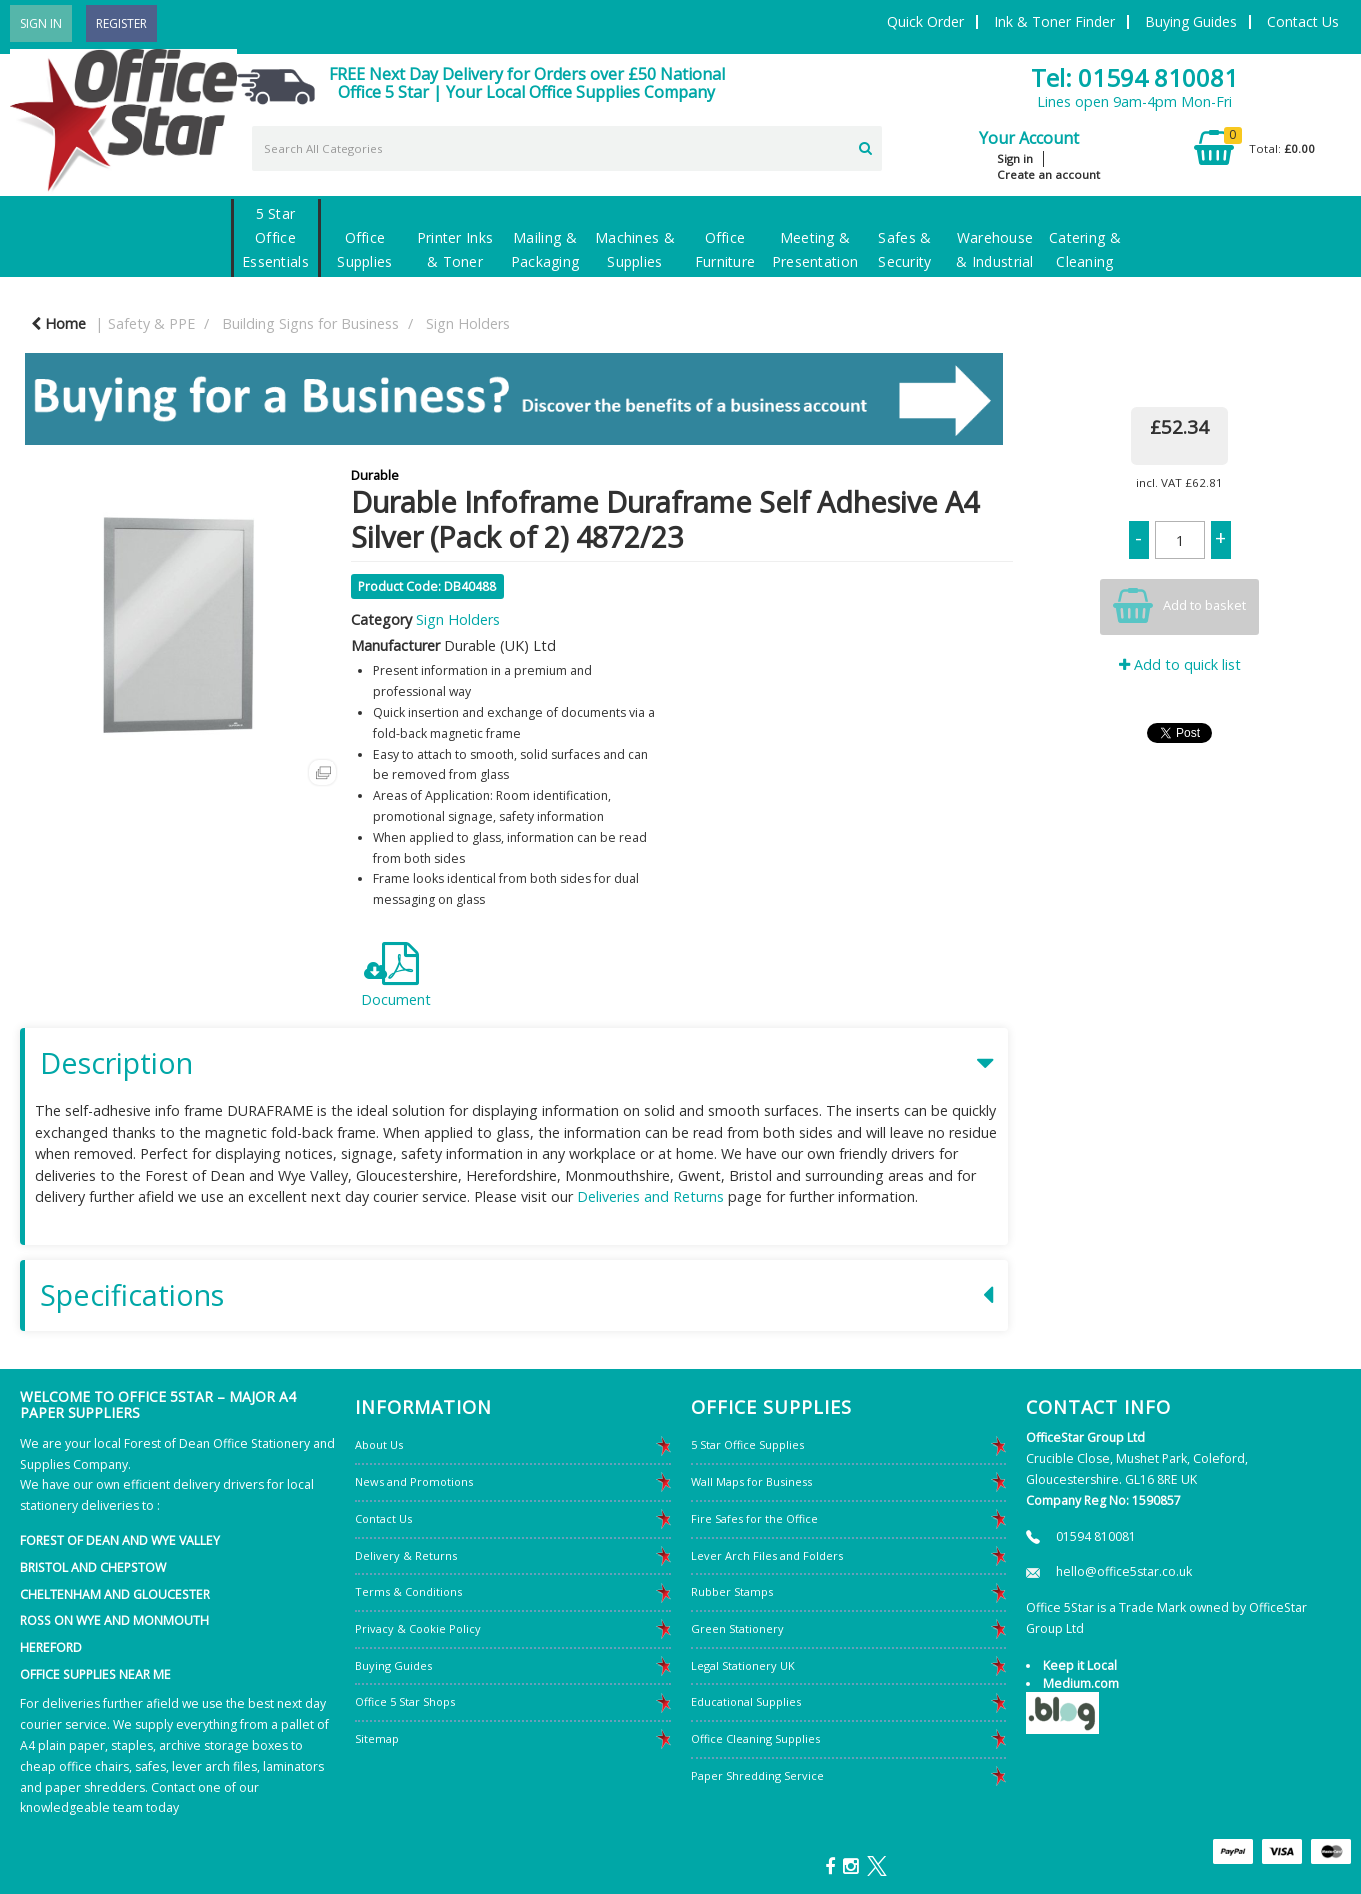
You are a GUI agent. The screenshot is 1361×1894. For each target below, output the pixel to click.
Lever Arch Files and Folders (767, 1555)
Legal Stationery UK (743, 1665)
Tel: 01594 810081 (1134, 77)
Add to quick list (1180, 664)
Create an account (1048, 174)
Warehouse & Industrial (994, 249)
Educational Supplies (746, 1701)
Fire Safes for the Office (754, 1518)
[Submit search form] (865, 146)
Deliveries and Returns (650, 1196)
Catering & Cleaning (1085, 249)
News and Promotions (414, 1481)
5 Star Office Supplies (747, 1444)
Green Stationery (737, 1628)
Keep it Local (1080, 1665)
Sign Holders (468, 323)
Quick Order (925, 21)
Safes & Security (904, 249)
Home (58, 323)
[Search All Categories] (567, 148)
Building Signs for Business (310, 323)
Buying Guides (1191, 21)
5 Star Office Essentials (275, 237)
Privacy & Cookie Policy (418, 1628)
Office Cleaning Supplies (755, 1738)
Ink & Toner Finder (1054, 21)
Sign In (41, 23)
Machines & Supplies (635, 249)
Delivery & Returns (406, 1555)
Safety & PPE (151, 323)
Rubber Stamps (732, 1591)
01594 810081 (1096, 1536)
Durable (375, 475)
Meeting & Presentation (815, 249)
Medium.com (1081, 1683)
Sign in (1015, 158)
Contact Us (1303, 21)
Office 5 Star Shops (405, 1701)
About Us (379, 1444)
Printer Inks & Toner (455, 249)
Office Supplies (364, 249)
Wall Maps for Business (751, 1481)
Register (121, 23)
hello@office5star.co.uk (1124, 1571)
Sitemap (377, 1738)
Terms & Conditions (408, 1591)
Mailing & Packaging (545, 249)
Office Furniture (725, 249)
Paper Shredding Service (757, 1775)
